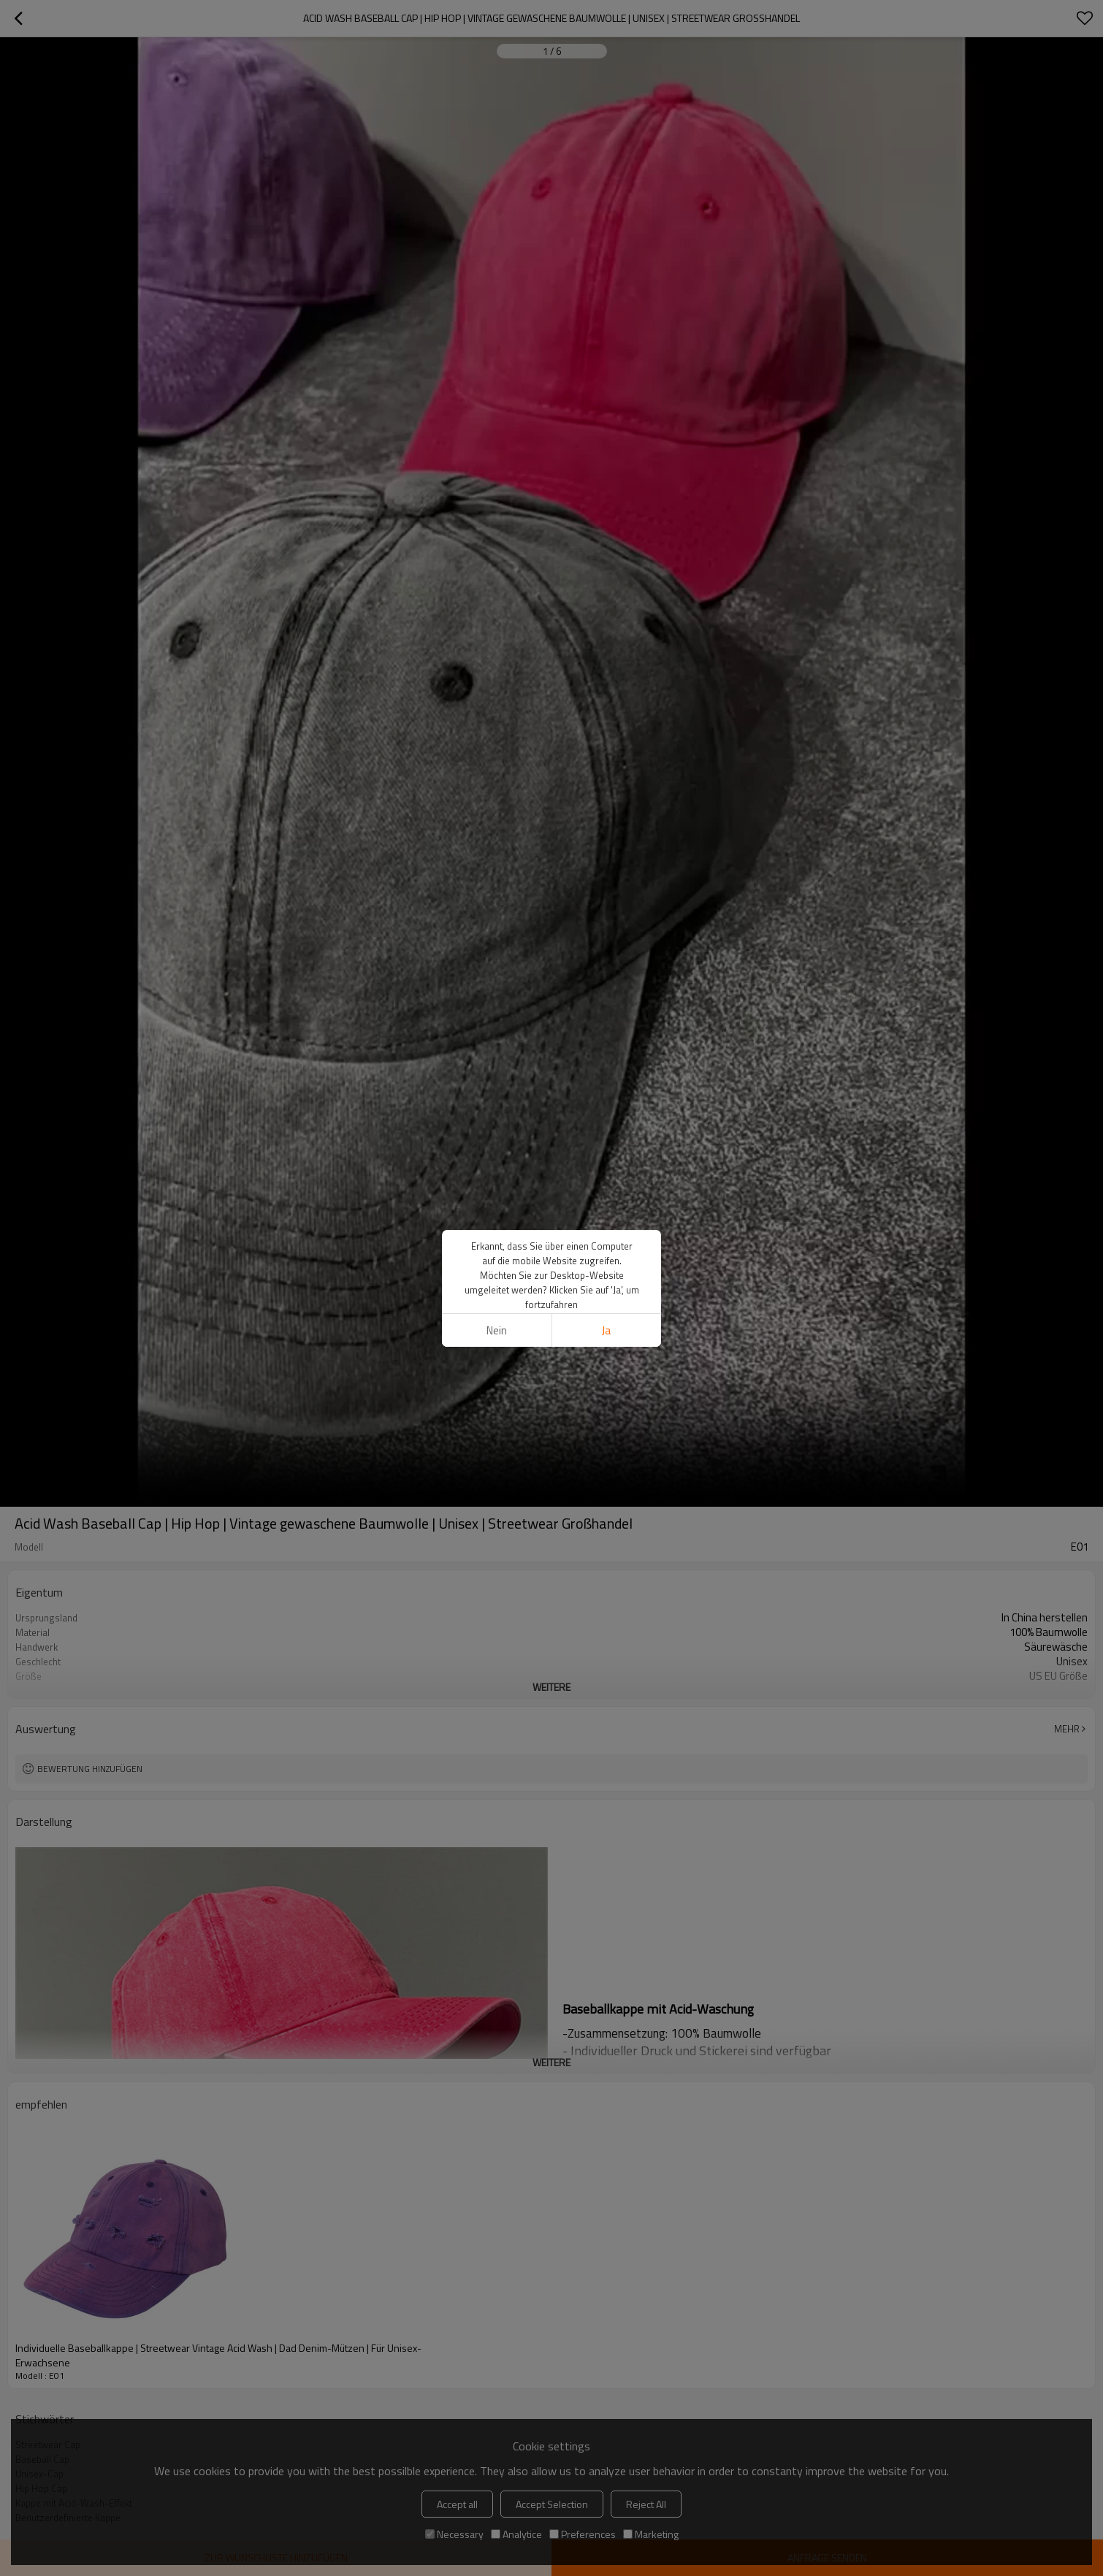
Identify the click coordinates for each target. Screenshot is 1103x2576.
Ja (606, 1330)
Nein (496, 1330)
